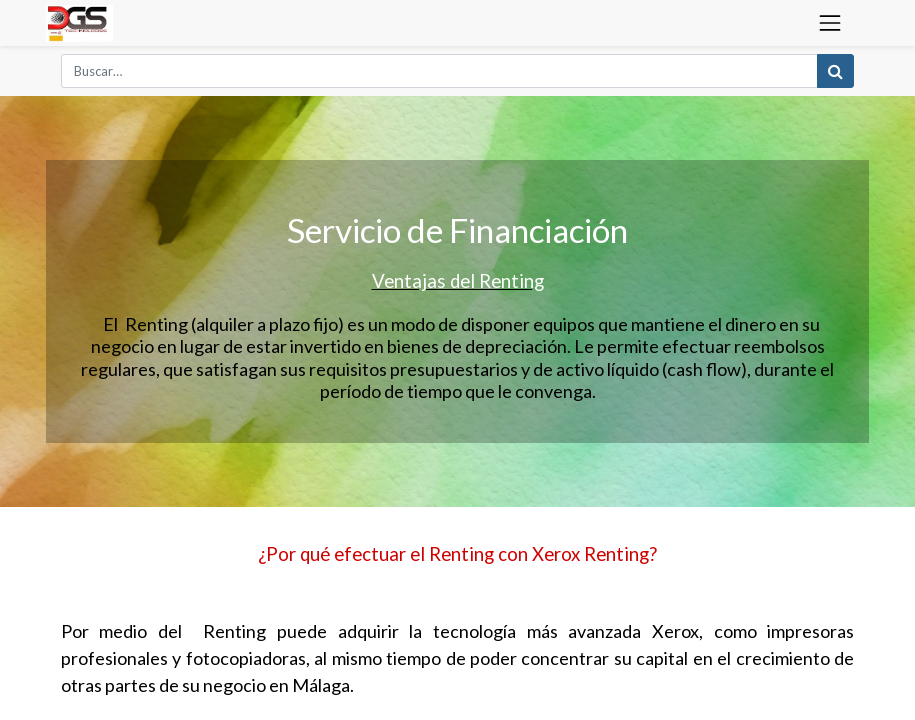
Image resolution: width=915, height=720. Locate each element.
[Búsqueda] (835, 71)
